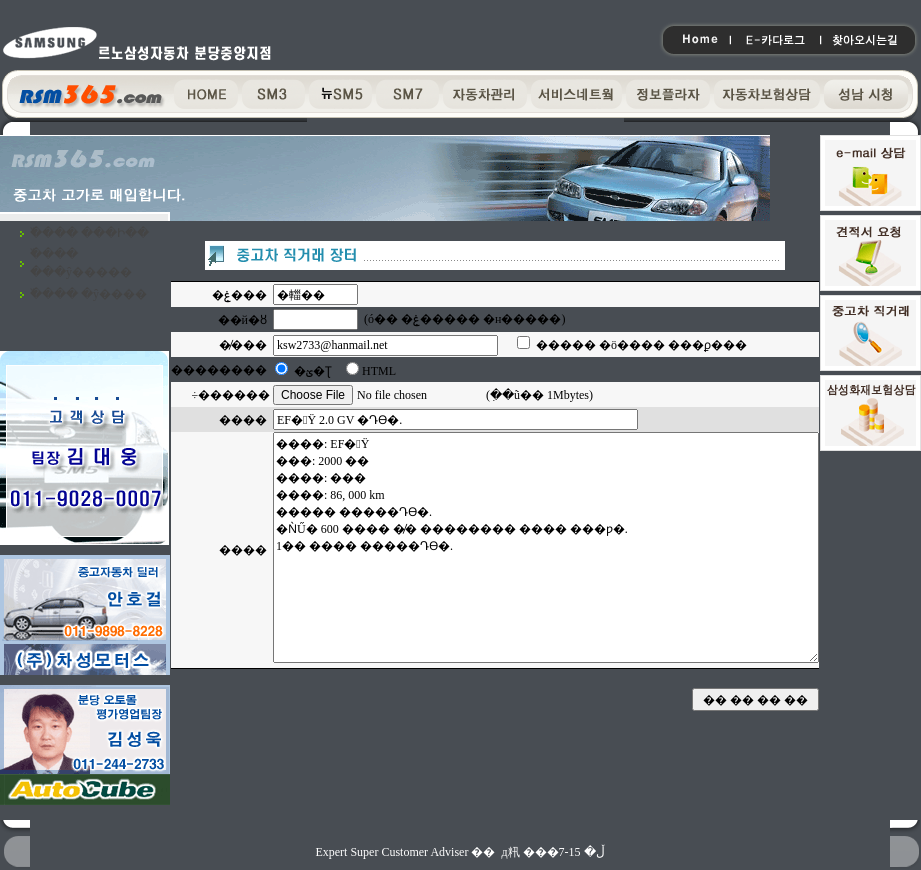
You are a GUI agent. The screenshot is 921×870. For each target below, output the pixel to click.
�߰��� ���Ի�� (89, 233)
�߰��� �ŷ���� (88, 294)
